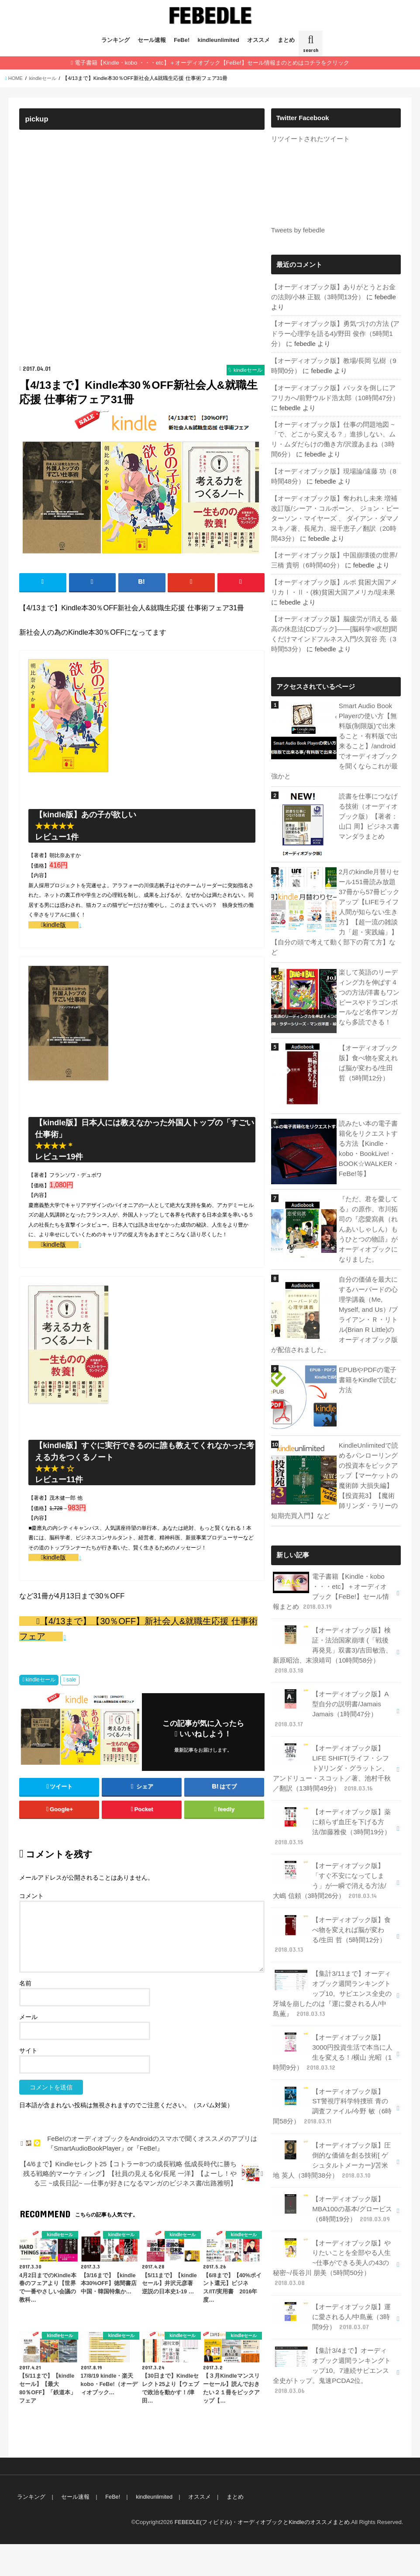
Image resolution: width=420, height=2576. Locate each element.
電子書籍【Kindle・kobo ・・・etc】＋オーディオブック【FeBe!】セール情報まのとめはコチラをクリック (212, 62)
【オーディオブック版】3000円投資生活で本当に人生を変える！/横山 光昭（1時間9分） (332, 2016)
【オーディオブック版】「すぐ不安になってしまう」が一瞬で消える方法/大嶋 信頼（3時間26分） (332, 1849)
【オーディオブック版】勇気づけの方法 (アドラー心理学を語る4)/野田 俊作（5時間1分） (335, 332)
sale (71, 1711)
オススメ (258, 40)
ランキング (115, 40)
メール (28, 2048)
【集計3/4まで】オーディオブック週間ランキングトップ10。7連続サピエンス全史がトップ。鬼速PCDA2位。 (332, 2325)
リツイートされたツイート (310, 138)
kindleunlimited (218, 40)
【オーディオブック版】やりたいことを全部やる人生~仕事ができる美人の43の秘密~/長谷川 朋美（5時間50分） (332, 2220)
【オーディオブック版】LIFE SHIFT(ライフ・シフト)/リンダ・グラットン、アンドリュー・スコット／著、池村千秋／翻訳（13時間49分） (332, 1740)
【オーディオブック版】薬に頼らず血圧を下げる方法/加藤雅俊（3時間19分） (332, 1797)
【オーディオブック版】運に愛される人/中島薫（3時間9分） (332, 2272)
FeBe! (181, 40)
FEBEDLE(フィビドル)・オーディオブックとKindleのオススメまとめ (261, 2554)
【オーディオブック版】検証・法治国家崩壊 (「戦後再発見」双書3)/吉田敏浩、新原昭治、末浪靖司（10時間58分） (332, 1626)
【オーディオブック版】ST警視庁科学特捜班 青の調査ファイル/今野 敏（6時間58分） (332, 2068)
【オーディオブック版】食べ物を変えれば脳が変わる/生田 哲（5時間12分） (332, 1902)
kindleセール (40, 1711)
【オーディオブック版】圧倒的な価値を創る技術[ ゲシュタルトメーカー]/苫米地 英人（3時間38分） (332, 2121)
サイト (28, 2082)
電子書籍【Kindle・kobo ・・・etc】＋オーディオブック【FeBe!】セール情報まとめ (333, 1569)
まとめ (286, 40)
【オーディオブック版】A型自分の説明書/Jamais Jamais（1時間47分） (331, 1683)
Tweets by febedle (297, 229)
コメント (31, 1927)
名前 (25, 2015)
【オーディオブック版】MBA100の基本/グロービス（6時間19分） (332, 2168)
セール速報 (152, 40)
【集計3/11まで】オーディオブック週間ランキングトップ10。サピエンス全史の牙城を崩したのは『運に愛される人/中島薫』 (332, 1959)
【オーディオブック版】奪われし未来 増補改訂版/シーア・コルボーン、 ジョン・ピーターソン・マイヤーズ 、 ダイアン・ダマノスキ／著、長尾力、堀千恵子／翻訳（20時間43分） (335, 513)
